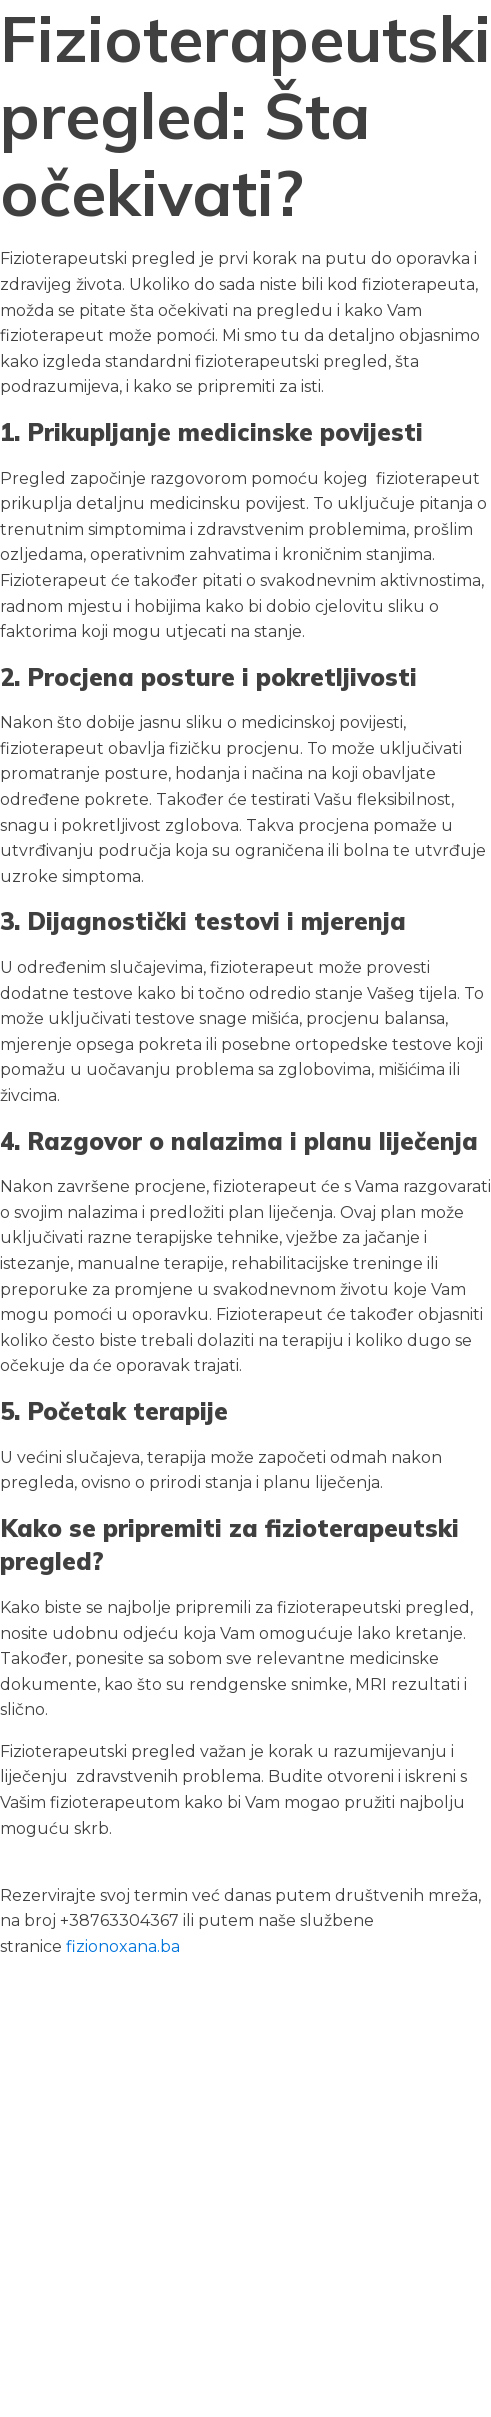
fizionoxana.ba (123, 1946)
